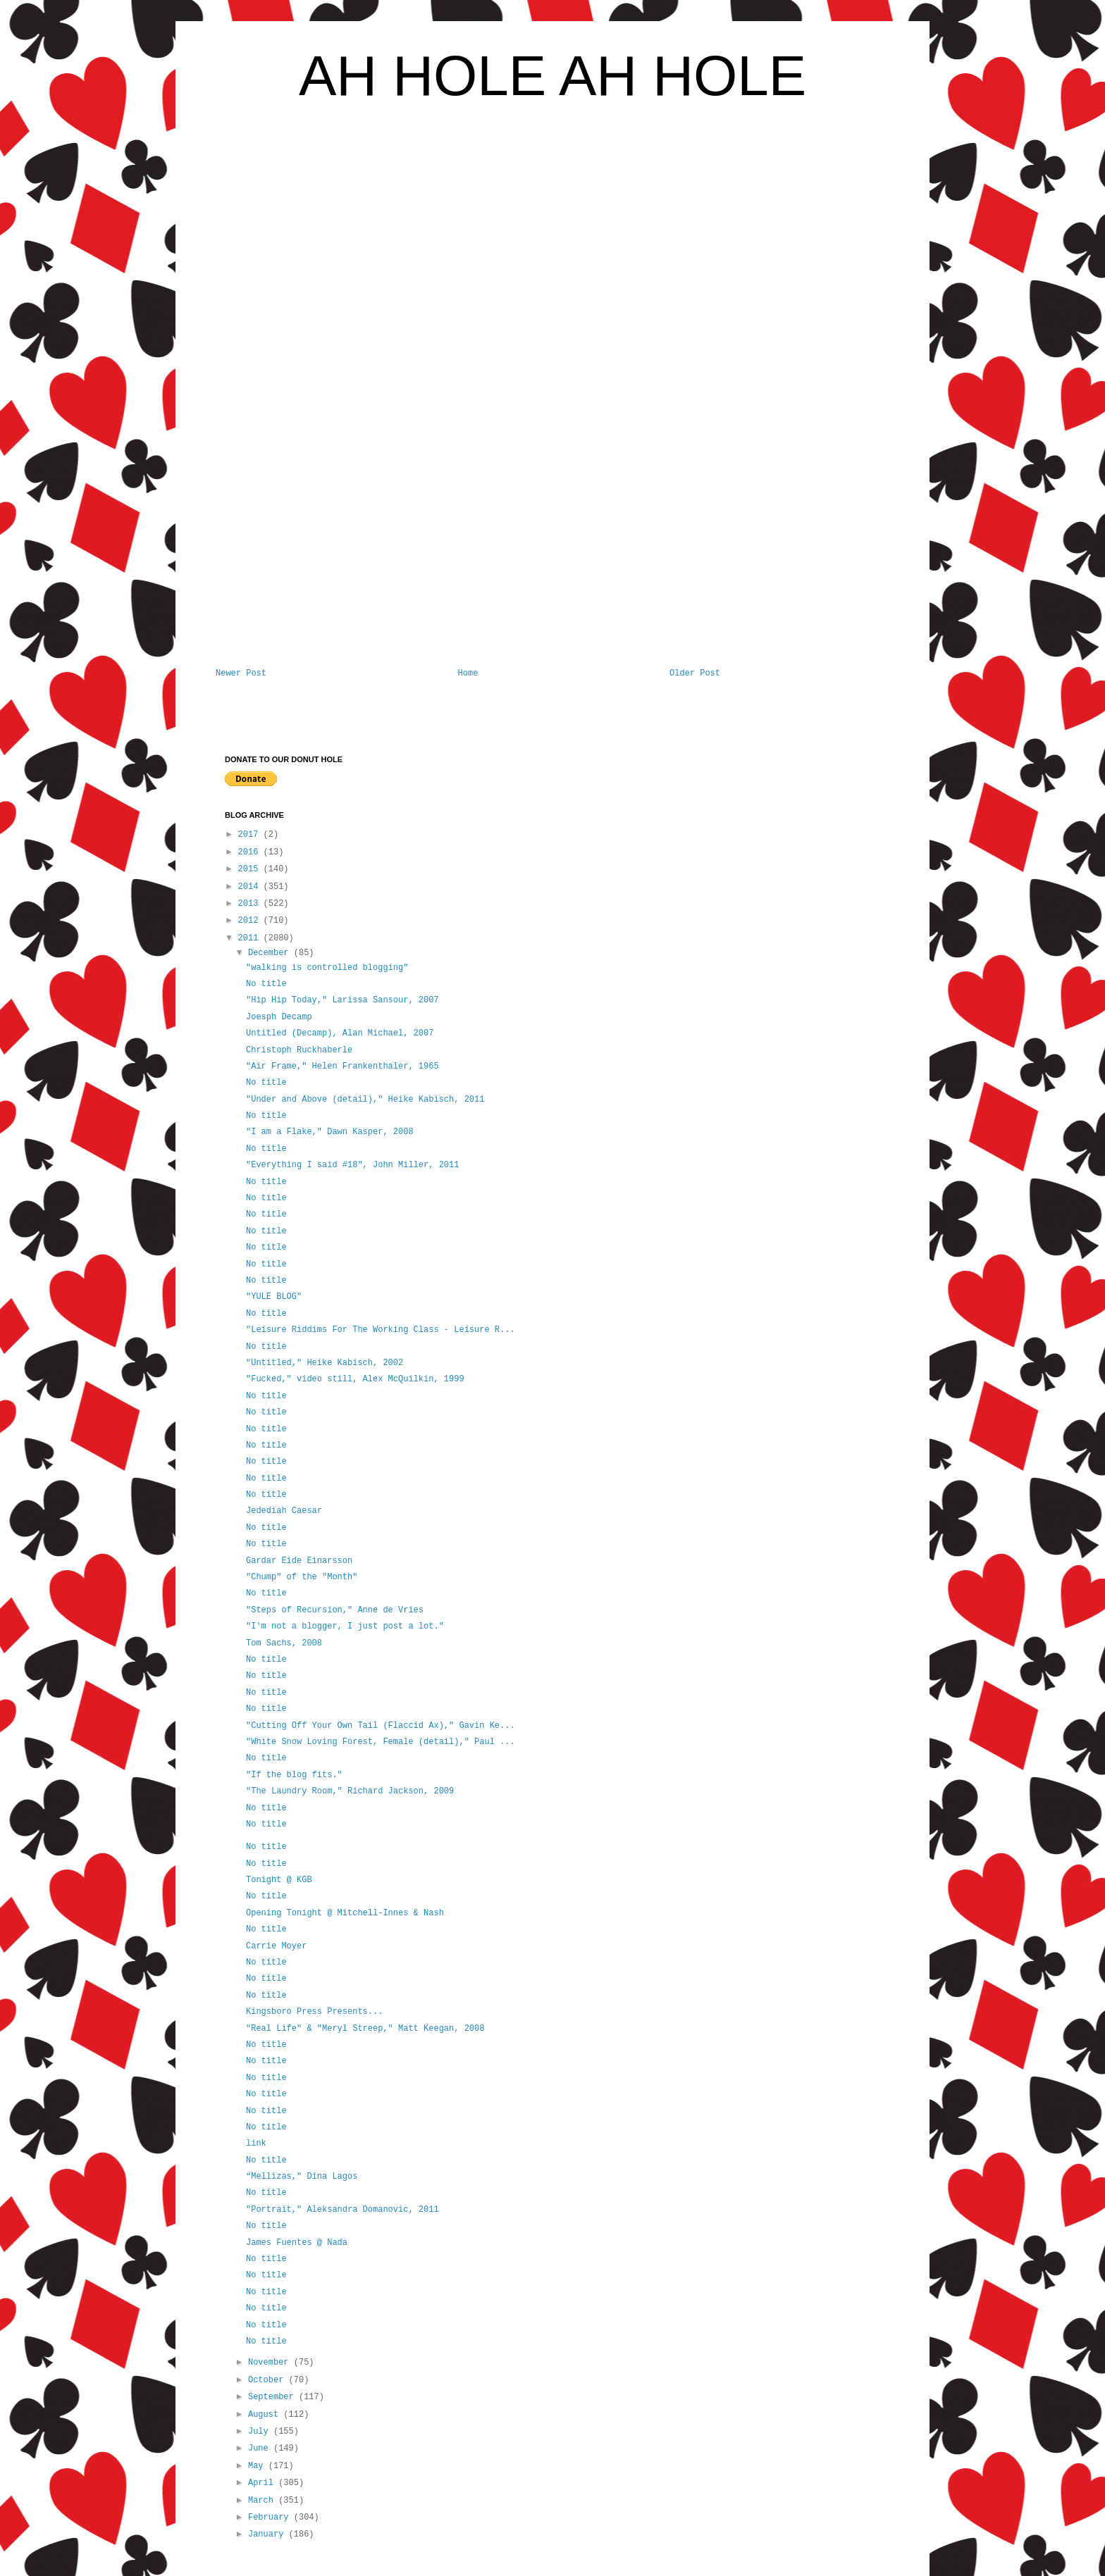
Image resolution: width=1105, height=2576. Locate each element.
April (263, 2483)
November (271, 2362)
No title (266, 984)
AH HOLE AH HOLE (552, 75)
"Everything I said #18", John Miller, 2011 (352, 1165)
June (260, 2448)
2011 (251, 938)
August (265, 2415)
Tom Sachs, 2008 (284, 1643)
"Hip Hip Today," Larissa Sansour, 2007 (342, 1000)
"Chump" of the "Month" (301, 1577)
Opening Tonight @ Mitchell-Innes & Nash (345, 1913)
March (263, 2501)
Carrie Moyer (276, 1946)
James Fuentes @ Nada (296, 2243)
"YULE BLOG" (274, 1297)
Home (468, 673)
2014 (251, 887)
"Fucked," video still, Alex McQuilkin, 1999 (355, 1379)
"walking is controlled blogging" (327, 968)
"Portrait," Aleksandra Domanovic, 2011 (342, 2210)
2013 (251, 904)
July (260, 2432)
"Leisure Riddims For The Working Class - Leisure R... (380, 1330)
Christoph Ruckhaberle (299, 1050)
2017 (251, 835)
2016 (251, 852)
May (258, 2466)
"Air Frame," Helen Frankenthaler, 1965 (342, 1066)
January (268, 2534)
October (268, 2380)
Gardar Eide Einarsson (299, 1561)
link (256, 2143)
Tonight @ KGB (279, 1880)
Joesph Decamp (279, 1017)
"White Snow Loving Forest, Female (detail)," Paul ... (380, 1742)
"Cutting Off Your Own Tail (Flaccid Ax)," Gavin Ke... (380, 1726)
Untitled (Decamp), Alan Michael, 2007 (339, 1033)
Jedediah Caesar (284, 1511)
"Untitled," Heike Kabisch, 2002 (324, 1363)
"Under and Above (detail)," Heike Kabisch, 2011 (365, 1100)
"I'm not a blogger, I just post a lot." (345, 1626)
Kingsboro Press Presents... (314, 2012)
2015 (251, 869)
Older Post (694, 673)
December (271, 953)
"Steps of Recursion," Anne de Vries (335, 1610)
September (273, 2397)
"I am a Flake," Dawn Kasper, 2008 (330, 1132)
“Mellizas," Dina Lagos (301, 2177)
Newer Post (241, 673)
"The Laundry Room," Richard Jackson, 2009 (350, 1791)
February (271, 2517)
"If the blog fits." (294, 1775)
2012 (251, 921)
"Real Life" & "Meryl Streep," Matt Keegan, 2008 (365, 2029)
